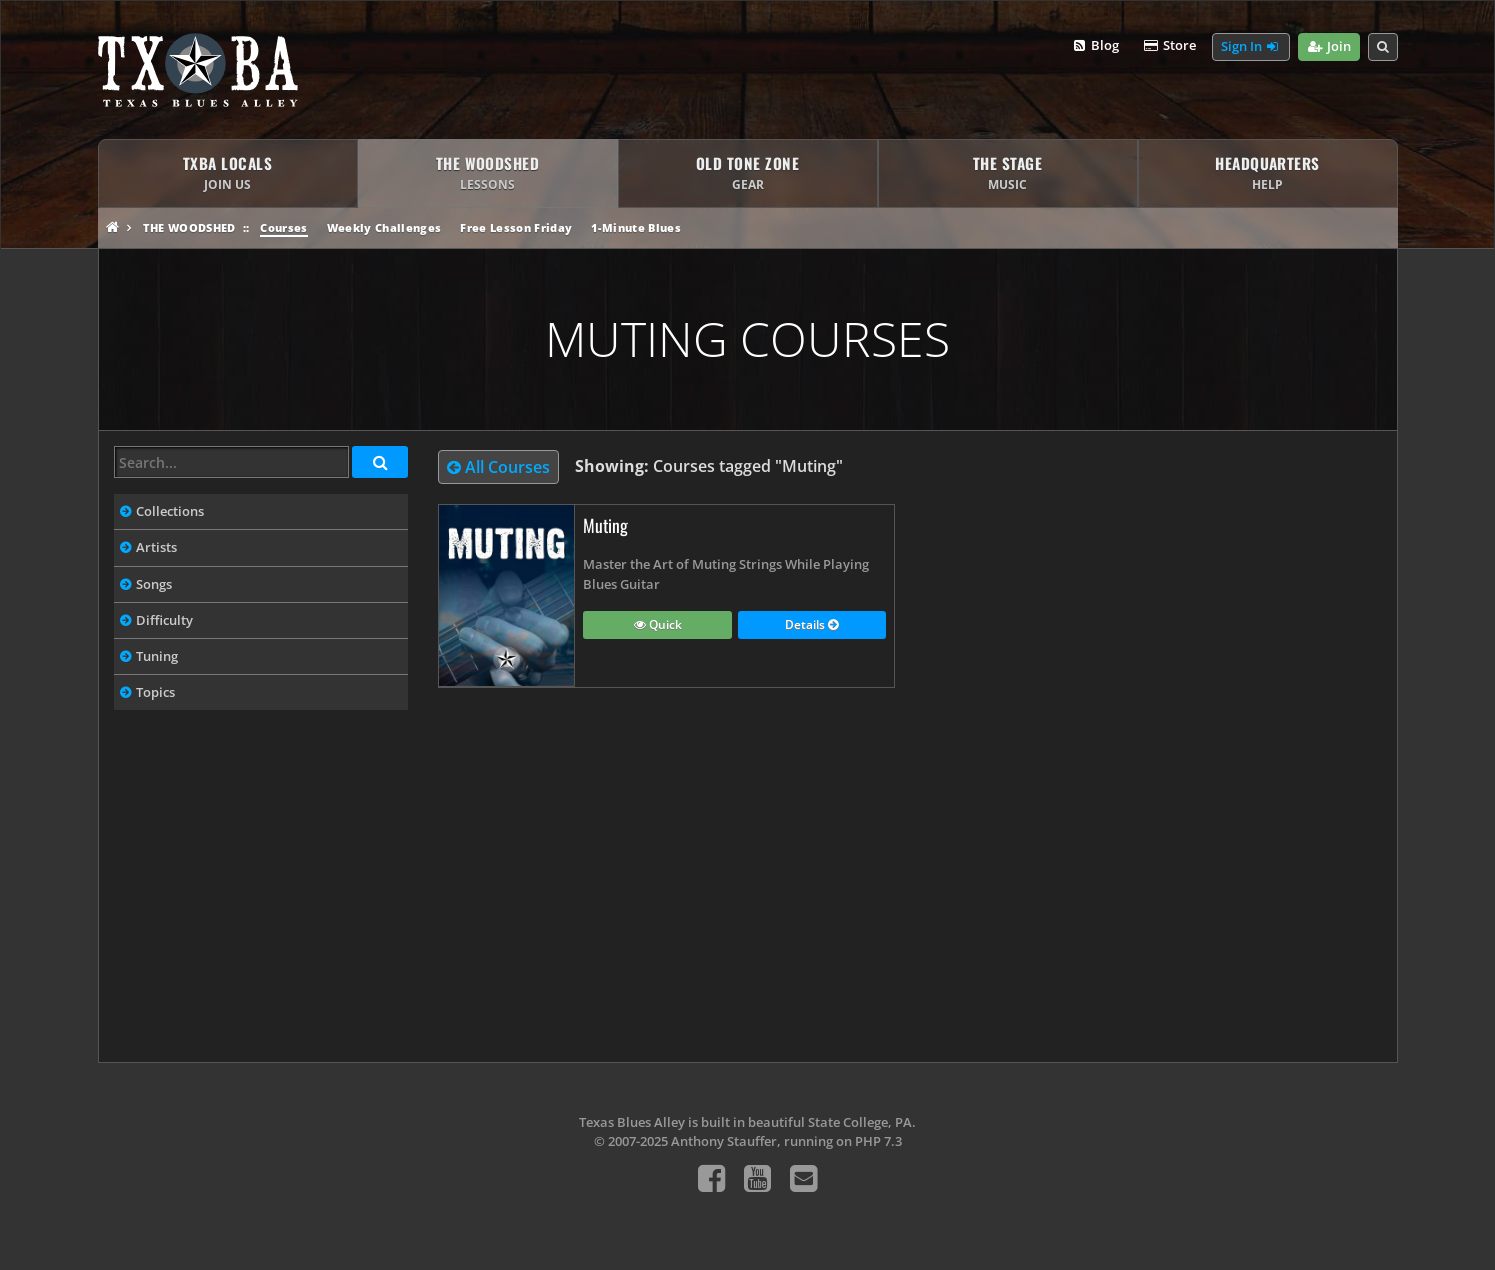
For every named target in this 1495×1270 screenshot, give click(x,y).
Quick (658, 626)
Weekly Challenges (384, 227)
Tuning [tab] (157, 656)
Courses (283, 227)
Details (811, 626)
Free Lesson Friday (516, 227)
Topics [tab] (155, 692)
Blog (1095, 46)
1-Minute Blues (636, 227)
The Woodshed (189, 227)
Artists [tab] (156, 547)
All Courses (498, 467)
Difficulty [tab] (164, 620)
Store (1169, 46)
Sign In (1251, 47)
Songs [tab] (154, 584)
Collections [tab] (170, 511)
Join (1328, 47)
